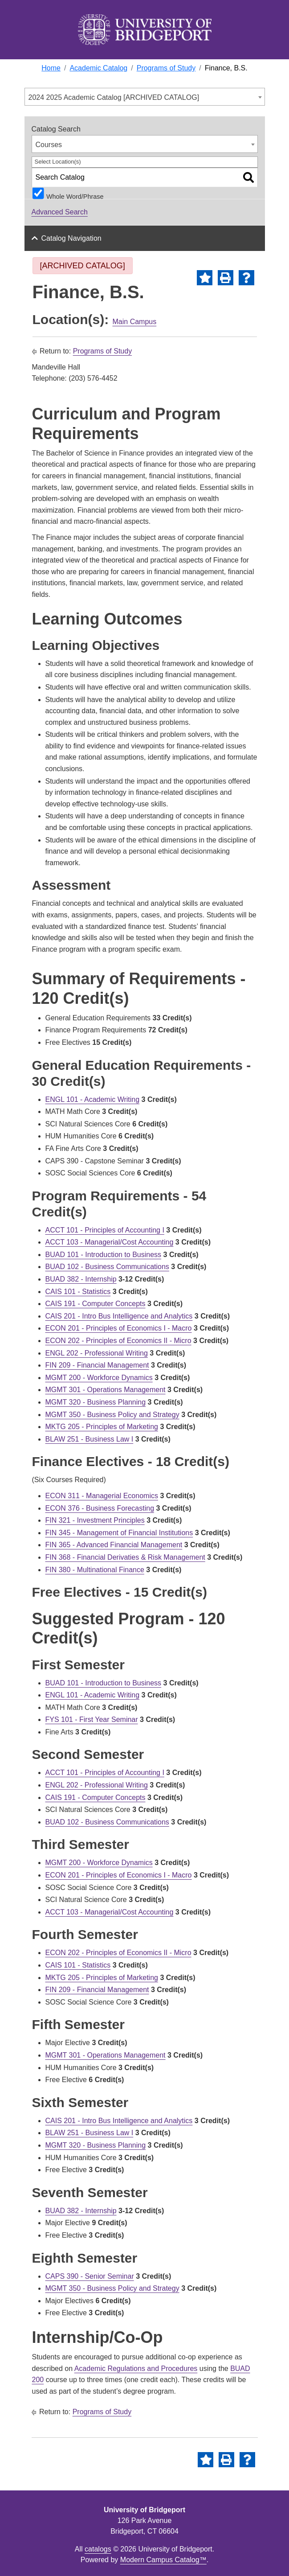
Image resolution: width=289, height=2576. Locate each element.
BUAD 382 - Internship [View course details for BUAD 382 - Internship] (81, 1279)
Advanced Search (60, 212)
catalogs (98, 2549)
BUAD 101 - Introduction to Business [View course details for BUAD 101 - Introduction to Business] (103, 1254)
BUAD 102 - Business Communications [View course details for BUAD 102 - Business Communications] (107, 1266)
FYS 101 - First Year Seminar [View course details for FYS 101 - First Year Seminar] (91, 1719)
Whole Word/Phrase (75, 196)
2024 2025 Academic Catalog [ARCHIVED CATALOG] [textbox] (113, 97)
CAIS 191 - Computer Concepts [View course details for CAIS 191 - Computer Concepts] (95, 1303)
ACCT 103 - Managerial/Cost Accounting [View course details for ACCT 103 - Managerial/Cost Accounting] (109, 1242)
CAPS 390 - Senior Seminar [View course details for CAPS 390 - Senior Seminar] (89, 2276)
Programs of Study (102, 351)
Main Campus (135, 321)
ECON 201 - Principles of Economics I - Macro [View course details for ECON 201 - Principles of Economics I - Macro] (118, 1328)
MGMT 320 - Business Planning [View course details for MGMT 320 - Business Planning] (95, 1402)
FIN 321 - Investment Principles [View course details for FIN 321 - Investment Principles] (95, 1520)
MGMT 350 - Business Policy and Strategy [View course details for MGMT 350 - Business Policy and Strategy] (112, 1414)
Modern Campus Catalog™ (163, 2560)
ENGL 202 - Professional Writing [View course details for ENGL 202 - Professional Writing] (96, 1353)
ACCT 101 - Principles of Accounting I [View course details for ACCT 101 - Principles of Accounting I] (104, 1230)
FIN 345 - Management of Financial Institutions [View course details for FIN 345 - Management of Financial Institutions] (119, 1533)
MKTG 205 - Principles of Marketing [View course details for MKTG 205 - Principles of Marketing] (101, 1426)
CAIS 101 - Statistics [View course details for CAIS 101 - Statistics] (78, 1291)
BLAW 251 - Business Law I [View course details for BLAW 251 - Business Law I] (89, 1439)
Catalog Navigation (71, 238)
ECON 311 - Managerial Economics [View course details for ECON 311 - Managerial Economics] (101, 1496)
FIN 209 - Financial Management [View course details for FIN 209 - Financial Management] (97, 1365)
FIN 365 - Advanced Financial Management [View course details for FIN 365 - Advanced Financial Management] (114, 1545)
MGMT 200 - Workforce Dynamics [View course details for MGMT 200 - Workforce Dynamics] (99, 1377)
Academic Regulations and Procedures (136, 2368)
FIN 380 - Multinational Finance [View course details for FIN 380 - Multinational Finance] (94, 1570)
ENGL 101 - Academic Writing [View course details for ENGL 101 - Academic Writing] (92, 1099)
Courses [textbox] (49, 144)
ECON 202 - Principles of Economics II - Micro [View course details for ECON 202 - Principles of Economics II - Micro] (118, 1340)
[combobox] (144, 97)
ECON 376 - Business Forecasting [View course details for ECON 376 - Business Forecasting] (100, 1508)
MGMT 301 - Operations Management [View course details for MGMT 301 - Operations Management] (105, 1389)
